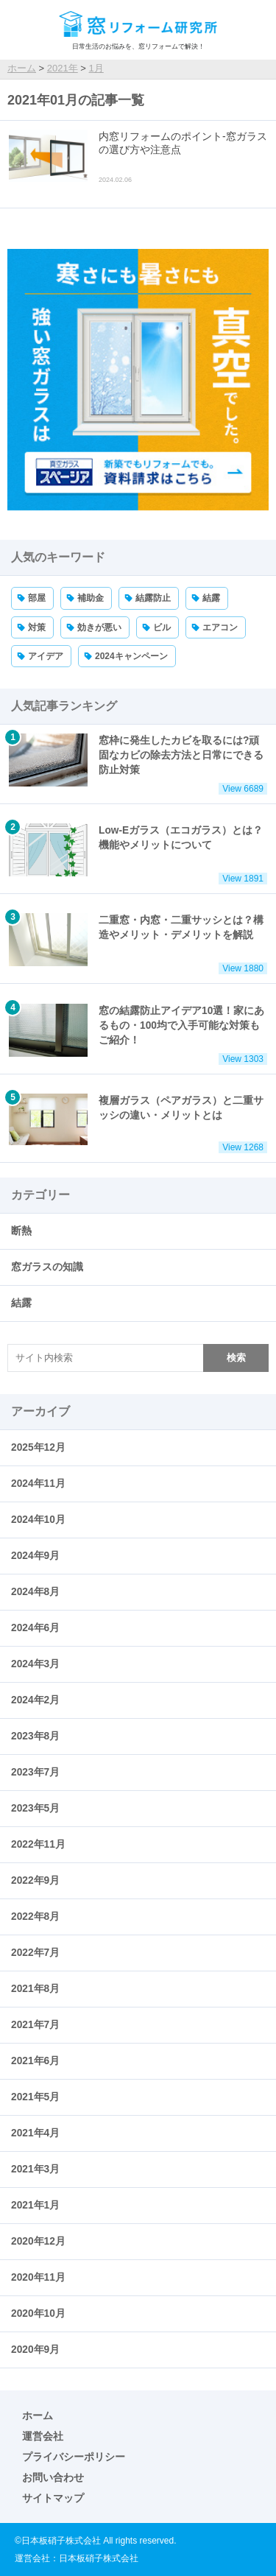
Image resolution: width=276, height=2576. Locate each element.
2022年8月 (35, 1916)
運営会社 (42, 2436)
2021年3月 (35, 2169)
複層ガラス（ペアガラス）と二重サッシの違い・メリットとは (138, 1123)
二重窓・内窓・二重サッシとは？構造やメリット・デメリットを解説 (138, 943)
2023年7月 (35, 1772)
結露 (211, 598)
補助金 (90, 598)
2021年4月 (35, 2133)
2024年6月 (35, 1627)
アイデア (45, 656)
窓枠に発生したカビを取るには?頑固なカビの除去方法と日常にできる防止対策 (138, 764)
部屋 (37, 598)
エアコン (220, 627)
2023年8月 (35, 1736)
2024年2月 (35, 1700)
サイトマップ (53, 2498)
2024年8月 (35, 1591)
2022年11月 (38, 1844)
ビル (162, 627)
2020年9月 (35, 2349)
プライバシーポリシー (73, 2457)
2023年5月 (35, 1808)
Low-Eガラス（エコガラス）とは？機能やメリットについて (138, 853)
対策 (37, 627)
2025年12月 (38, 1447)
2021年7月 (35, 2024)
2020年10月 (38, 2313)
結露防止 (153, 598)
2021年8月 (35, 1988)
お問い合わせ (53, 2477)
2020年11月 (38, 2277)
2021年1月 (35, 2205)
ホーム (37, 2415)
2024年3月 (35, 1663)
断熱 (21, 1230)
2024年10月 (38, 1519)
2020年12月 (38, 2241)
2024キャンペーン (131, 656)
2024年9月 (35, 1555)
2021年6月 (35, 2060)
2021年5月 (35, 2096)
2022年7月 (35, 1952)
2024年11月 (38, 1483)
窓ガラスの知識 (47, 1267)
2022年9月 (35, 1880)
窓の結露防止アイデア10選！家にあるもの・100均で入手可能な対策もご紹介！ (138, 1034)
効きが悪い (99, 627)
